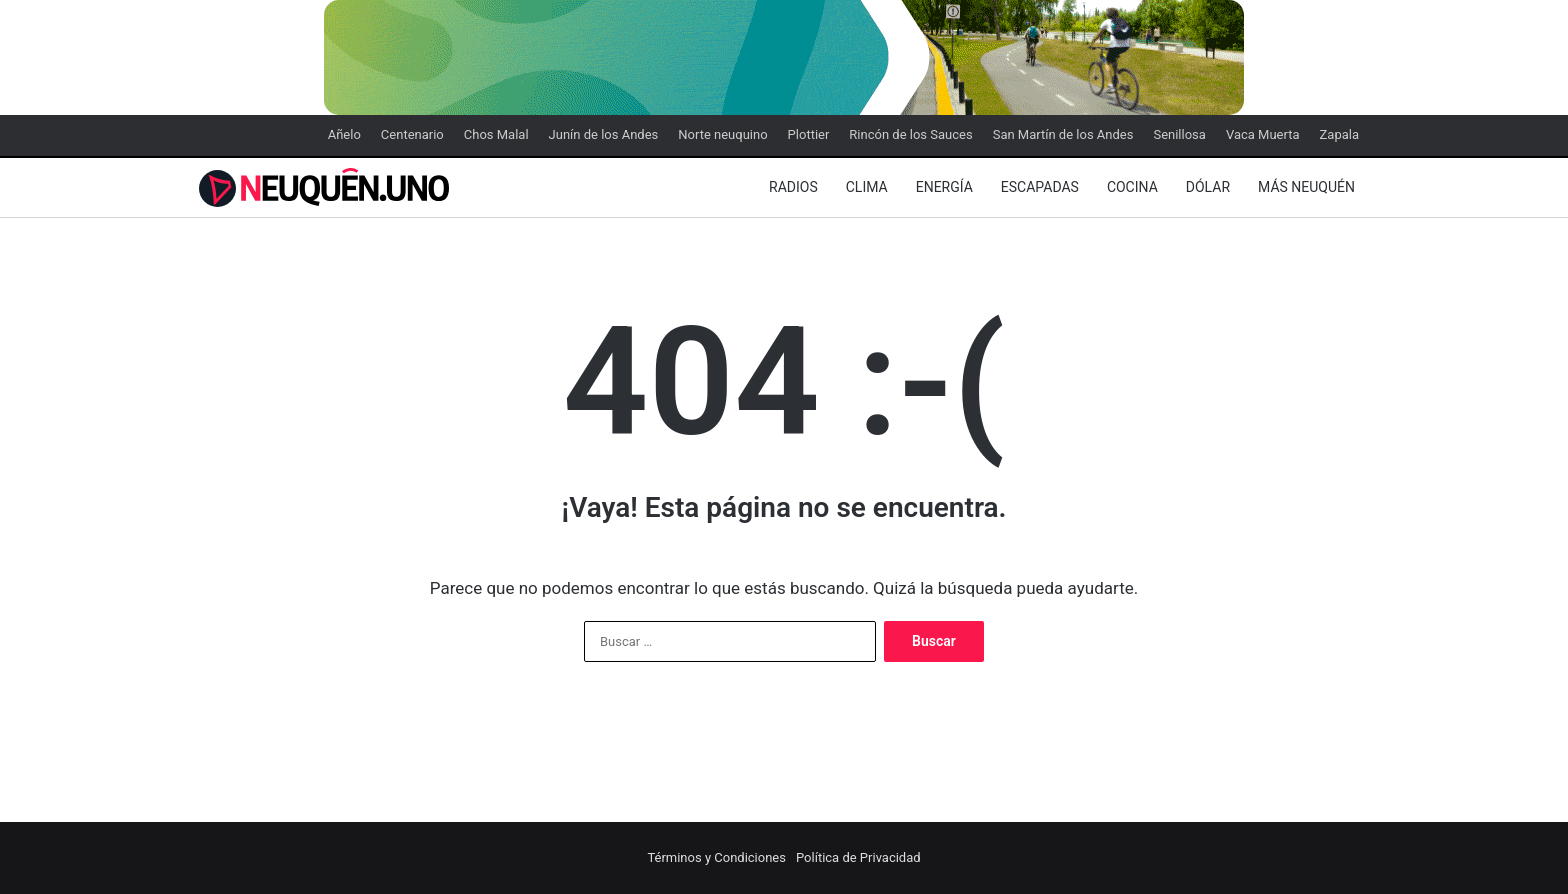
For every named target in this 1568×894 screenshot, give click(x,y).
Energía (944, 187)
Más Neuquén (1306, 187)
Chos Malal (496, 134)
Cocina (1132, 187)
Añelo (344, 134)
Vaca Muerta (1263, 134)
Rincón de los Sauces (910, 134)
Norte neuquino (722, 134)
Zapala (1339, 134)
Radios (793, 187)
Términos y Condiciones (716, 857)
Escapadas (1040, 187)
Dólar (1208, 187)
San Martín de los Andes (1063, 134)
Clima (867, 187)
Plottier (809, 134)
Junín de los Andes (604, 134)
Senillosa (1179, 134)
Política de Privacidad (858, 857)
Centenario (412, 134)
